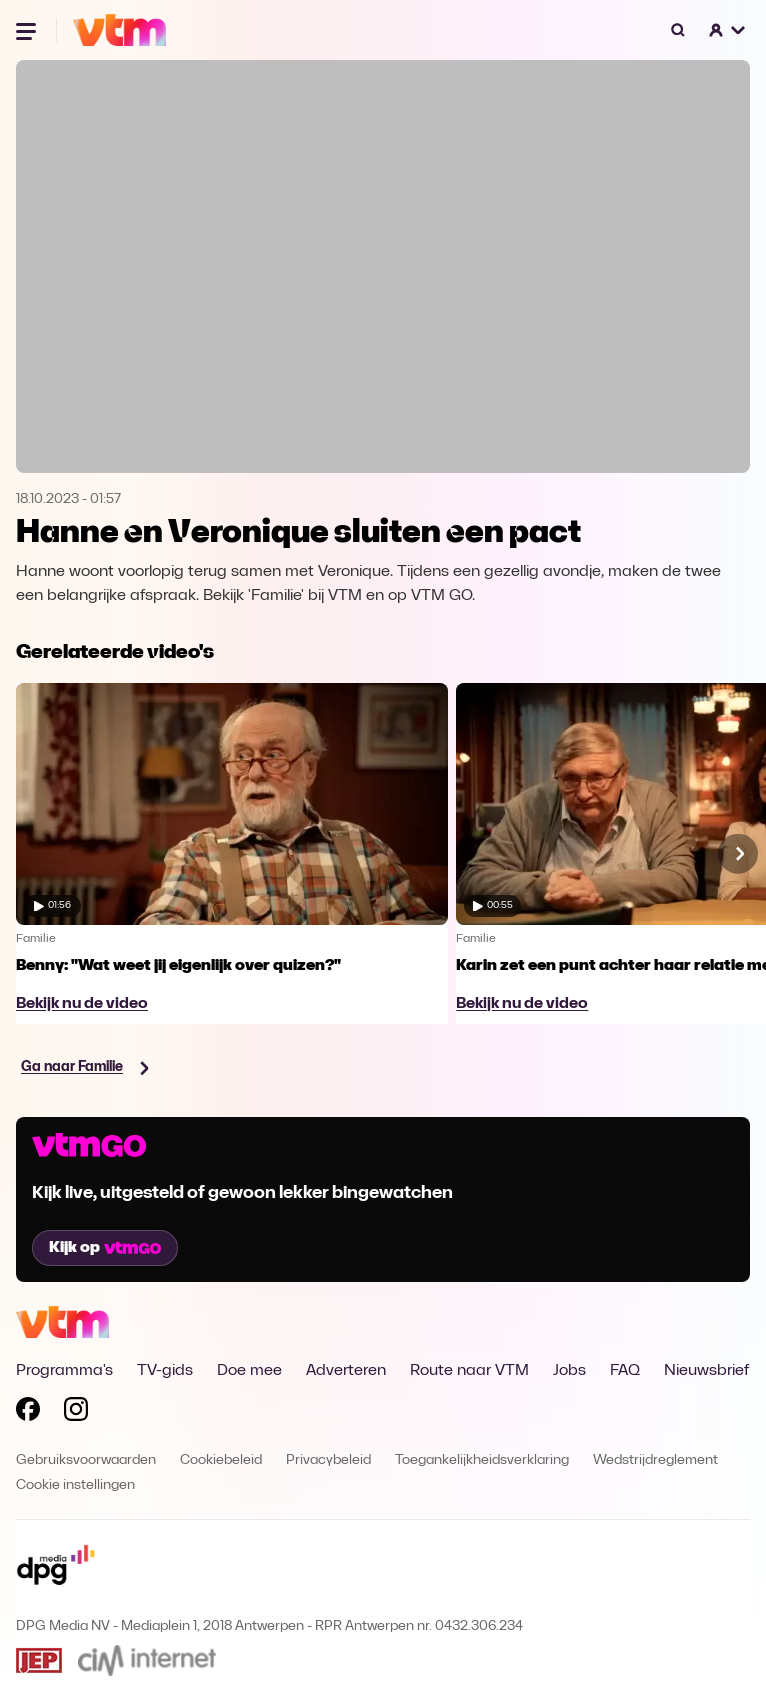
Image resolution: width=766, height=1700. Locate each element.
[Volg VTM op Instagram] (76, 1413)
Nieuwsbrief (706, 1371)
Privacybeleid (328, 1460)
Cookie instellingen (75, 1485)
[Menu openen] (28, 30)
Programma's (64, 1371)
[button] (728, 30)
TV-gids (165, 1371)
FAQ (625, 1371)
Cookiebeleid (221, 1460)
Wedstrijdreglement (655, 1460)
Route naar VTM (469, 1371)
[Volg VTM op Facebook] (28, 1413)
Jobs (569, 1371)
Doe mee (249, 1371)
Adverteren (346, 1371)
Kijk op (105, 1248)
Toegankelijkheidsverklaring (482, 1460)
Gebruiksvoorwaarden (86, 1460)
